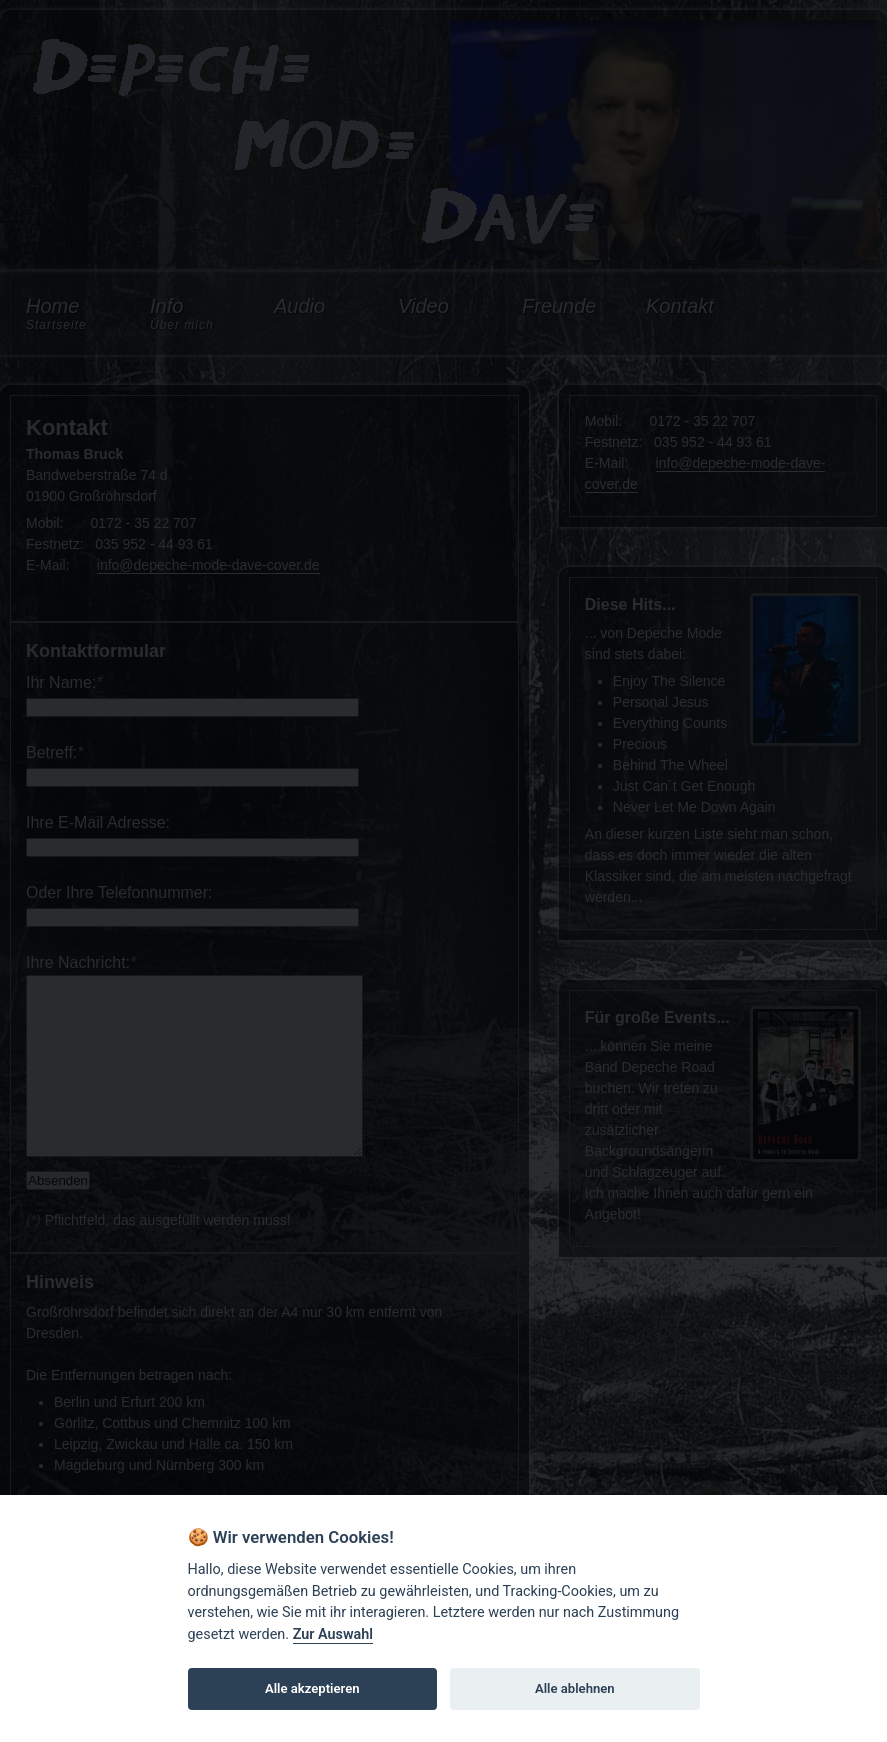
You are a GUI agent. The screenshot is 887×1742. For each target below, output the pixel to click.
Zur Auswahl (333, 1634)
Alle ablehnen (575, 1688)
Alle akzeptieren (312, 1688)
